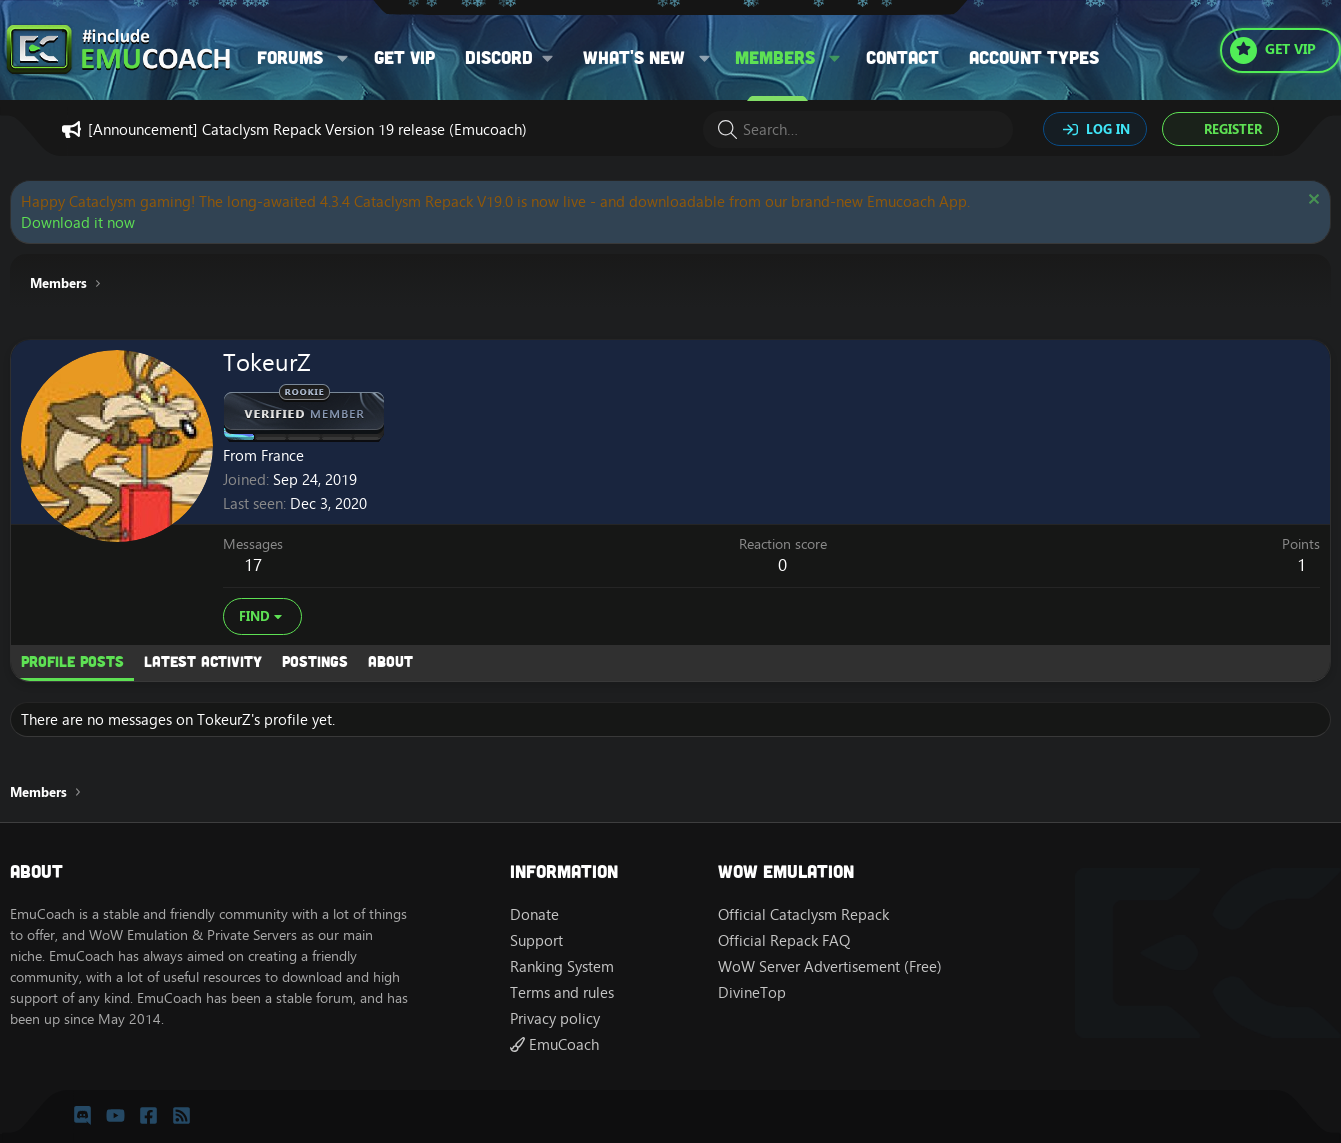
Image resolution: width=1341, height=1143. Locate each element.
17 (253, 565)
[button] (343, 57)
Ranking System (562, 966)
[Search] (858, 129)
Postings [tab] (315, 661)
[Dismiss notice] (1311, 201)
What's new (634, 57)
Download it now (78, 222)
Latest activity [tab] (203, 661)
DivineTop (752, 992)
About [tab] (390, 661)
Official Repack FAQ (784, 940)
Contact (902, 57)
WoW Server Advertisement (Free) (830, 966)
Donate (534, 914)
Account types (1034, 57)
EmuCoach (554, 1044)
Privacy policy (555, 1018)
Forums (290, 57)
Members (775, 57)
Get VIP (404, 57)
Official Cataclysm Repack (803, 914)
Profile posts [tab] (72, 661)
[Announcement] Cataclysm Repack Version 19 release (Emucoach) (307, 129)
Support (536, 940)
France (282, 455)
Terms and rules (562, 992)
